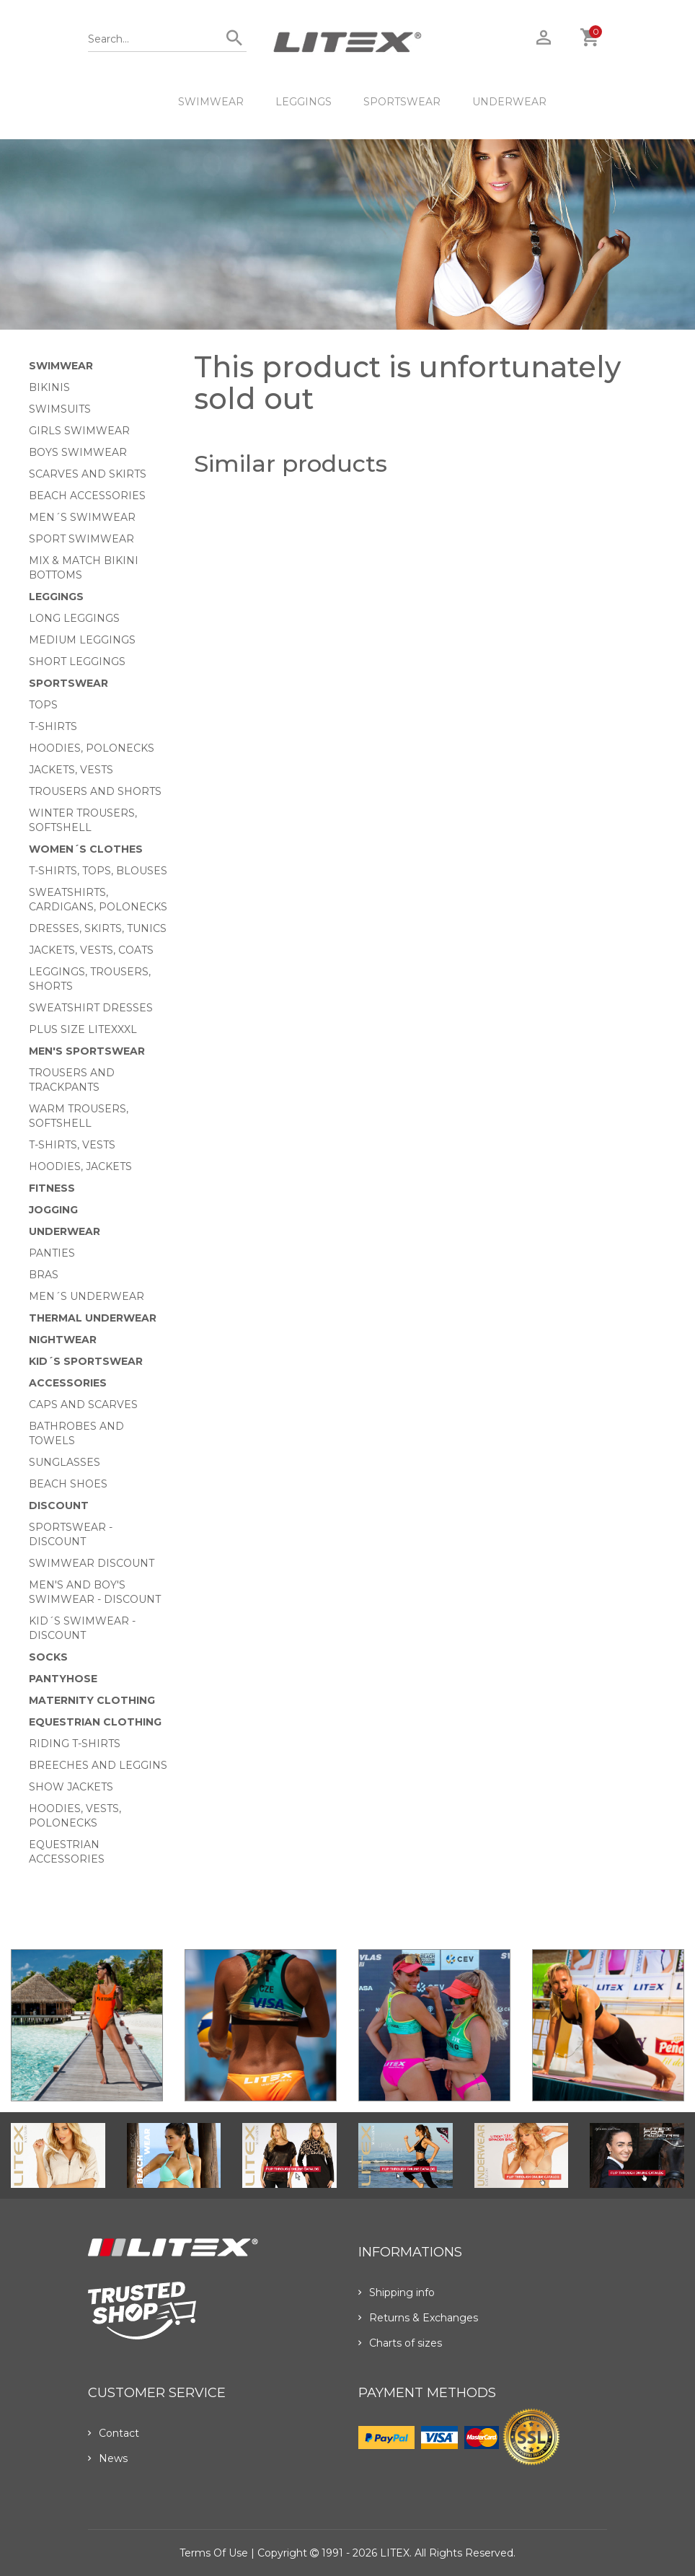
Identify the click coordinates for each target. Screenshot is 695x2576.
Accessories (68, 1382)
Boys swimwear (78, 452)
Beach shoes (68, 1483)
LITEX (395, 2552)
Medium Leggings (82, 639)
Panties (52, 1253)
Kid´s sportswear (86, 1361)
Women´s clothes (86, 849)
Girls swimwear (79, 430)
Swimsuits (60, 409)
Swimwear (211, 101)
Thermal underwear (92, 1317)
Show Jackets (71, 1786)
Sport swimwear (81, 538)
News (108, 2458)
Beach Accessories (87, 495)
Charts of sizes (400, 2343)
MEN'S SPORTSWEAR (87, 1051)
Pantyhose (63, 1678)
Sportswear (402, 101)
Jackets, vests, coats (91, 950)
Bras (43, 1274)
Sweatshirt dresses (91, 1007)
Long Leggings (74, 618)
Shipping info (396, 2292)
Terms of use (214, 2552)
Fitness (52, 1188)
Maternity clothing (92, 1700)
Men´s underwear (86, 1296)
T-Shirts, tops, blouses (98, 870)
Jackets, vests (71, 769)
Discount (59, 1505)
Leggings (303, 101)
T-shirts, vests (72, 1144)
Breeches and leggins (98, 1765)
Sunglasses (64, 1462)
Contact (113, 2433)
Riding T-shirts (74, 1743)
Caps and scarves (83, 1404)
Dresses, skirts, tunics (98, 928)
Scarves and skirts (87, 473)
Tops (43, 704)
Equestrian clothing (95, 1721)
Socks (48, 1656)
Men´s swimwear (82, 517)
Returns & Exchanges (418, 2317)
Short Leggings (77, 661)
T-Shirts (53, 726)
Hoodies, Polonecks (91, 748)
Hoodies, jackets (80, 1166)
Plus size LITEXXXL (83, 1029)
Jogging (53, 1209)
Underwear (509, 101)
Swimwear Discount (91, 1563)
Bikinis (49, 387)
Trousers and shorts (95, 791)
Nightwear (63, 1339)
